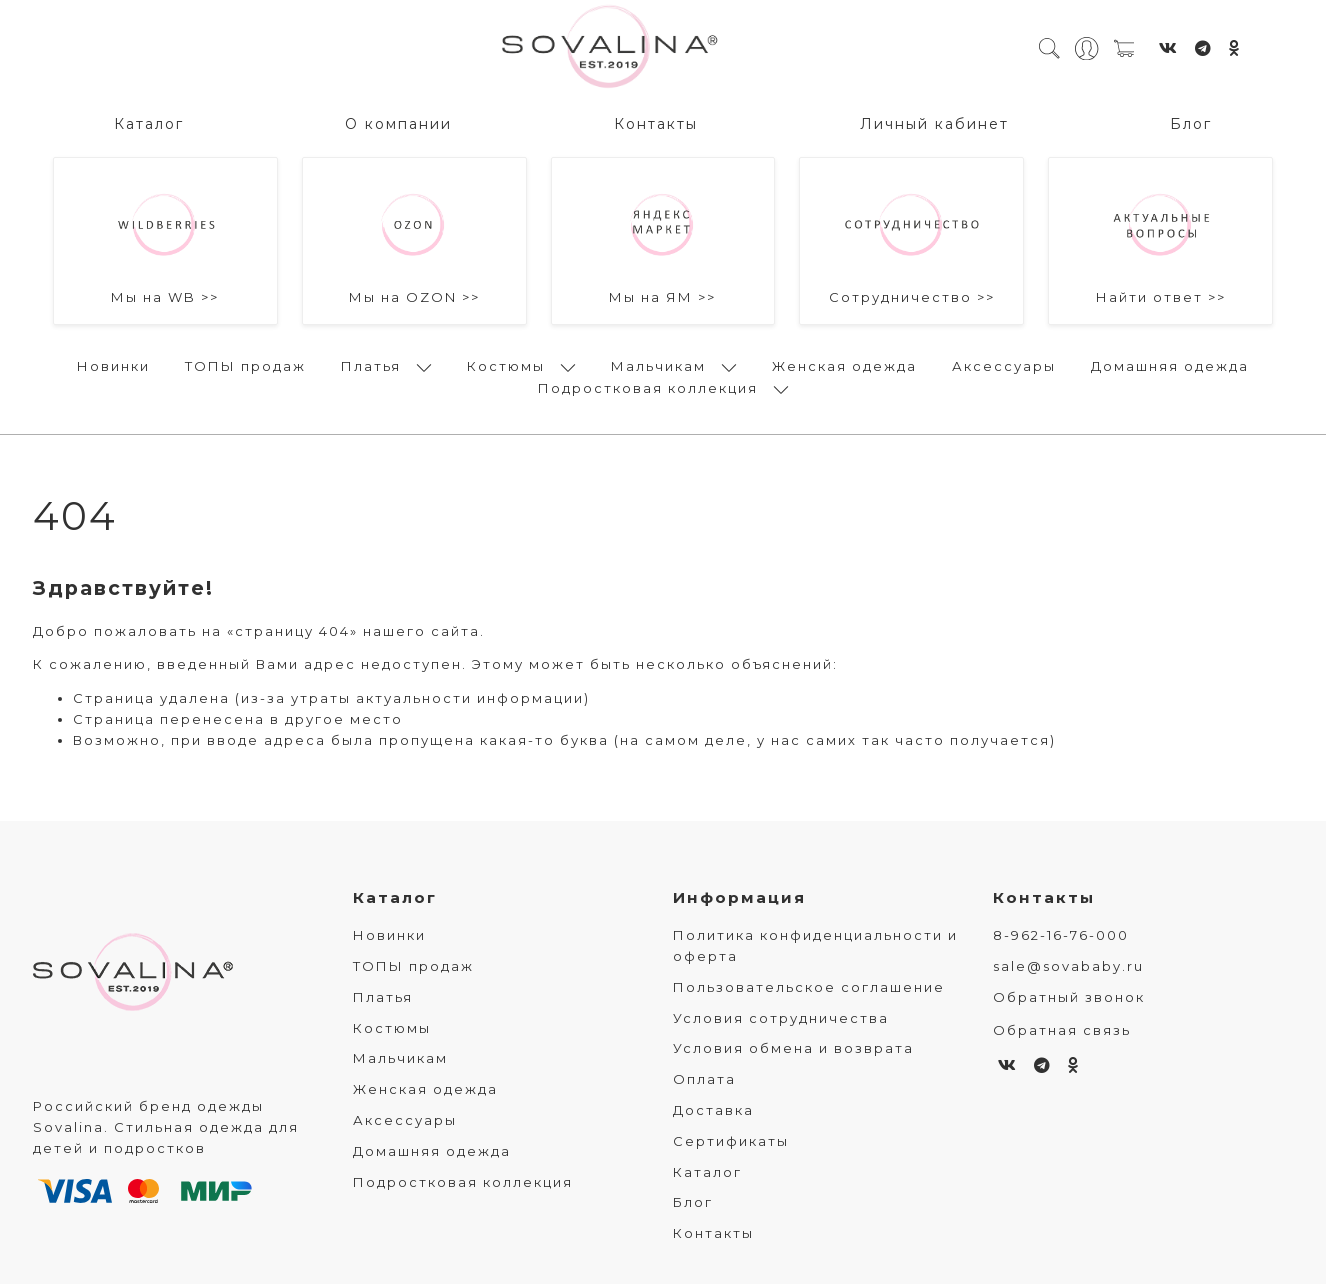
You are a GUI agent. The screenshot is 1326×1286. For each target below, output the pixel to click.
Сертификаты (731, 1143)
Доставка (713, 1112)
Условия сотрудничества (781, 1020)
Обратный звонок (1069, 999)
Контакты (656, 121)
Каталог (149, 121)
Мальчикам (658, 363)
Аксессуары (1004, 363)
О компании (398, 121)
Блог (1191, 121)
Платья (371, 363)
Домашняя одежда (1170, 363)
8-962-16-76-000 (1061, 938)
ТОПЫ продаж (245, 363)
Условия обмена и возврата (793, 1051)
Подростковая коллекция (648, 385)
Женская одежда (844, 363)
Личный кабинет (934, 121)
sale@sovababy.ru (1068, 968)
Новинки (113, 363)
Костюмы (506, 363)
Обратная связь (1062, 1032)
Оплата (704, 1082)
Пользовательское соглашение (809, 989)
